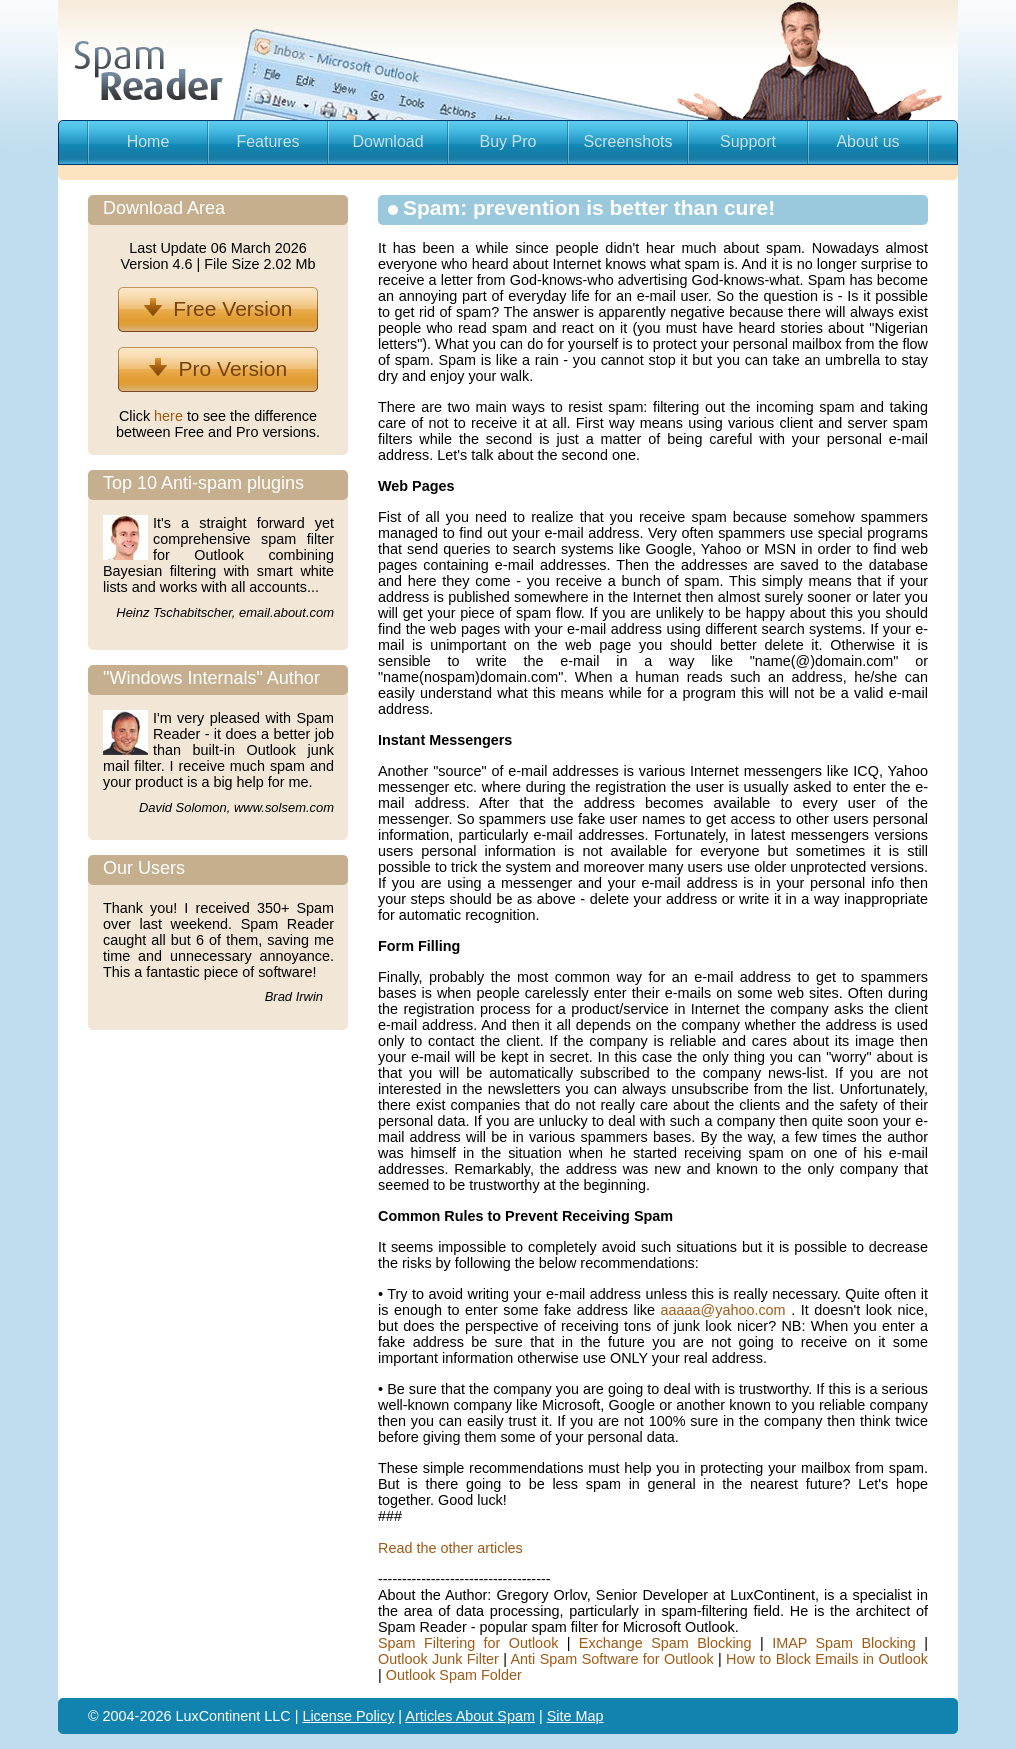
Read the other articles (450, 1548)
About (477, 1716)
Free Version (218, 308)
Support (748, 141)
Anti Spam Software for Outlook (611, 1659)
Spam (516, 1716)
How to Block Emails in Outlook (827, 1659)
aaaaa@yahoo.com (726, 1310)
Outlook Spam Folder (454, 1675)
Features (267, 141)
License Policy (348, 1716)
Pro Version (218, 368)
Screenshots (628, 141)
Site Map (575, 1716)
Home (148, 141)
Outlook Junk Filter (438, 1659)
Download (387, 141)
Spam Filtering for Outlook (468, 1643)
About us (867, 141)
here (170, 416)
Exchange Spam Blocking (665, 1643)
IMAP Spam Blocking (844, 1643)
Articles (430, 1716)
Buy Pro (508, 141)
